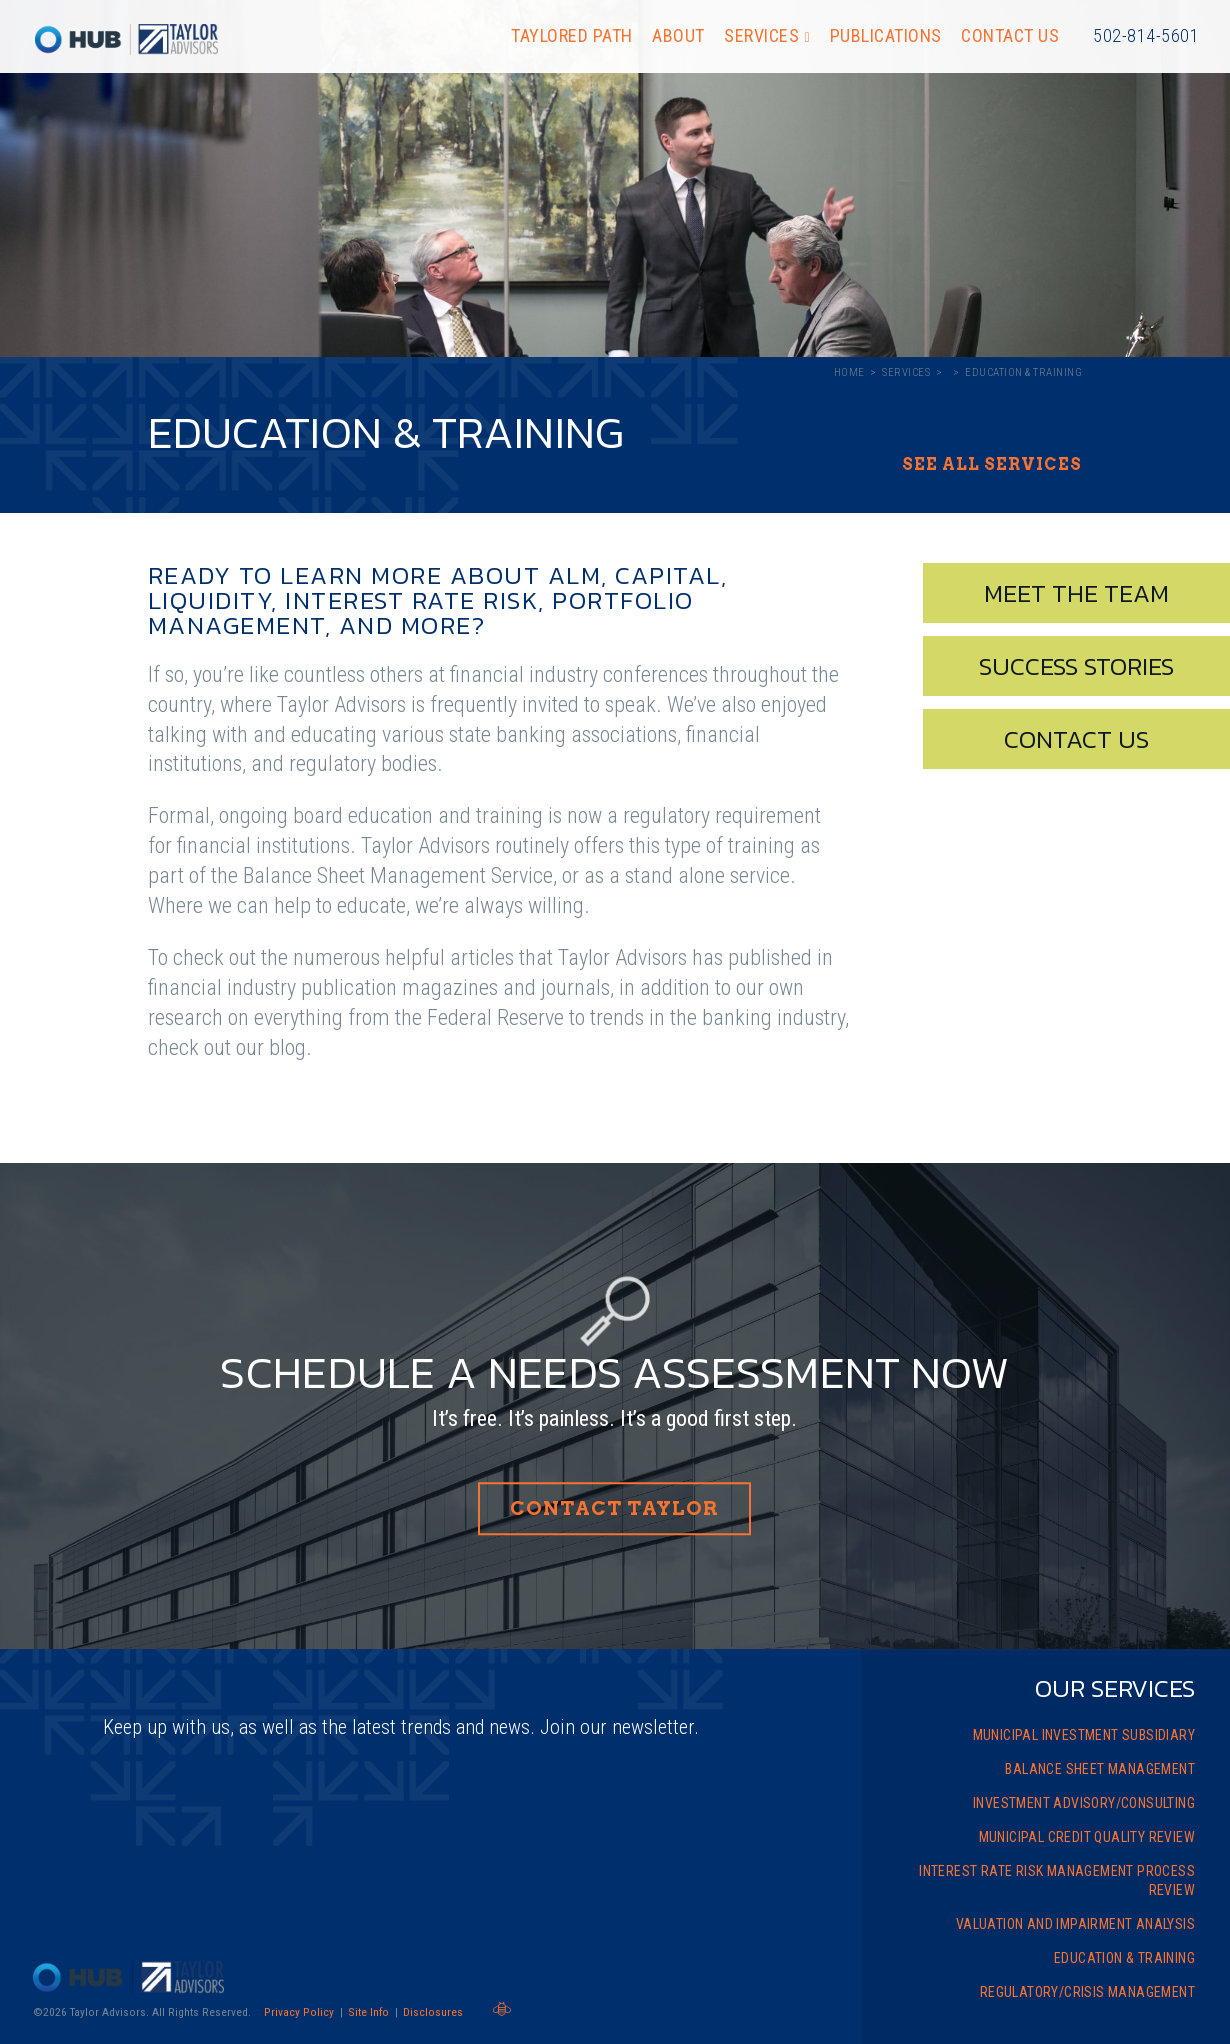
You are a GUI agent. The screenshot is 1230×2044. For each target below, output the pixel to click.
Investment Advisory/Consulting (1084, 1803)
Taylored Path (572, 35)
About (678, 35)
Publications (886, 35)
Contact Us (1010, 35)
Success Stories (1076, 666)
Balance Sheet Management (1100, 1769)
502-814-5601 (1146, 35)
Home (849, 372)
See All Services (992, 465)
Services (761, 35)
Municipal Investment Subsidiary (1084, 1735)
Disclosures (433, 2012)
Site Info (368, 2012)
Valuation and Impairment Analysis (1075, 1924)
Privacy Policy (299, 2012)
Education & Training (1124, 1958)
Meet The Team (1076, 593)
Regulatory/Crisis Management (1087, 1992)
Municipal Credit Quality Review (1087, 1837)
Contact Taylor (614, 1508)
